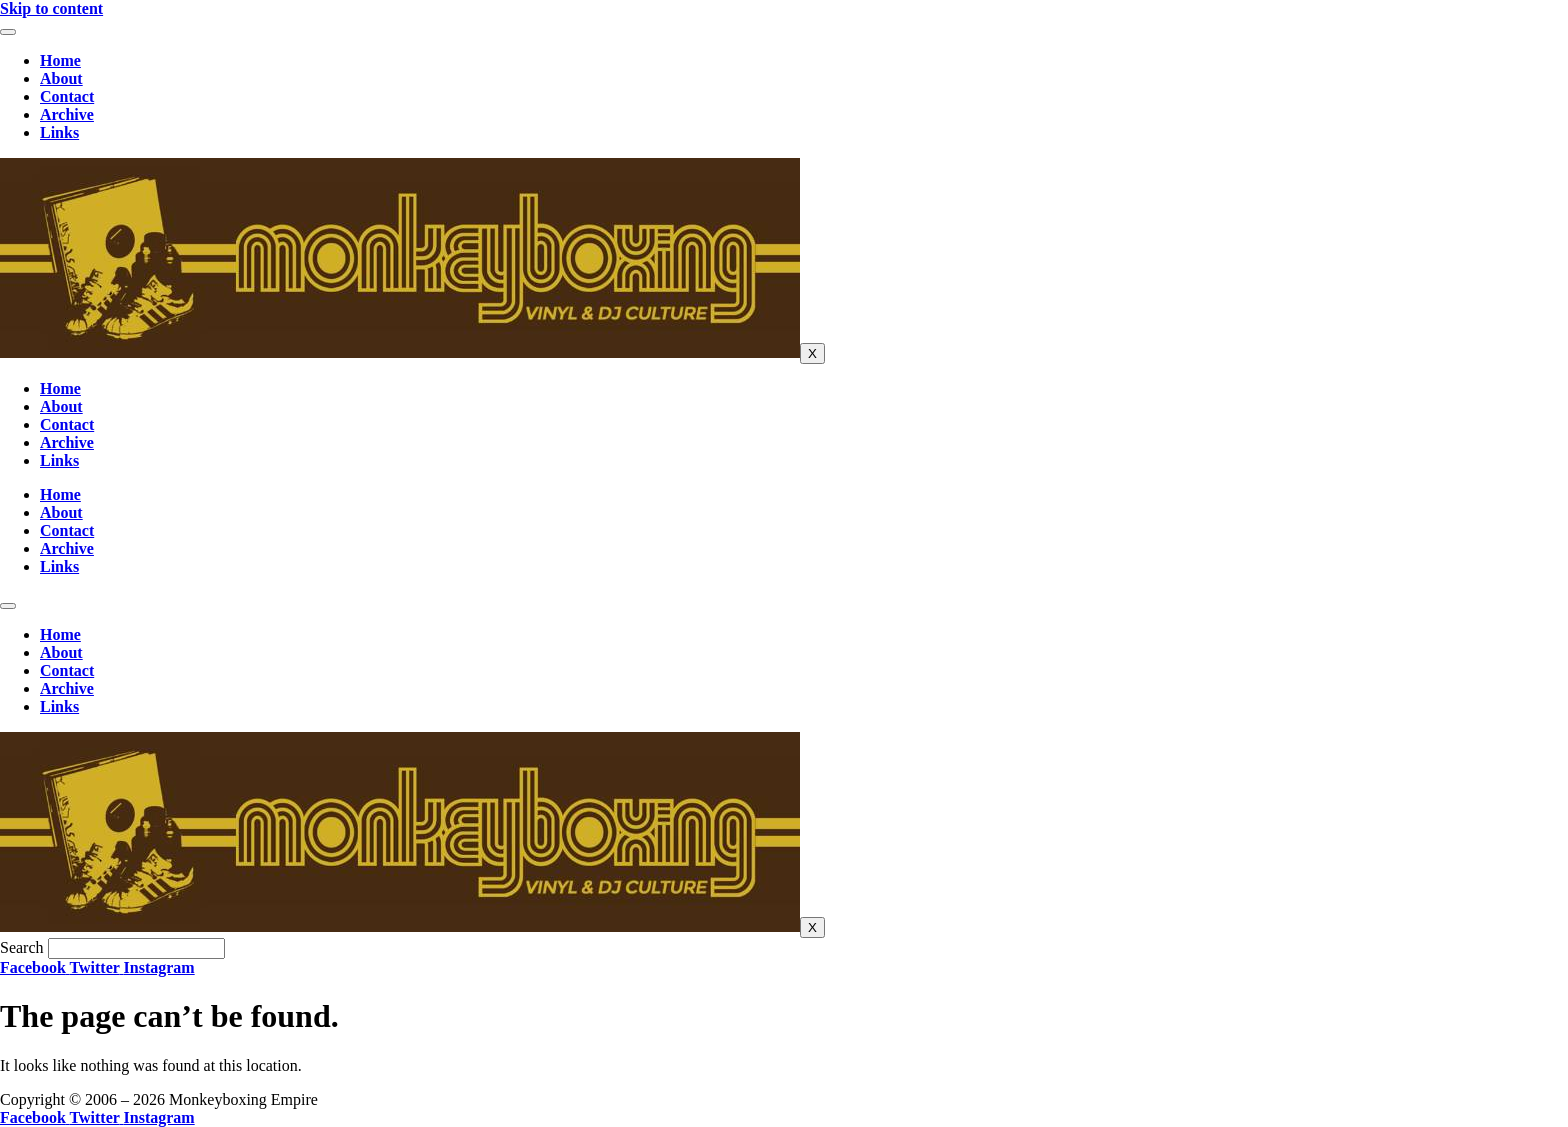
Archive (67, 114)
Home (60, 60)
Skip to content (51, 8)
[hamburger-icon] (8, 32)
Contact (67, 96)
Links (59, 132)
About (61, 78)
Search (22, 947)
